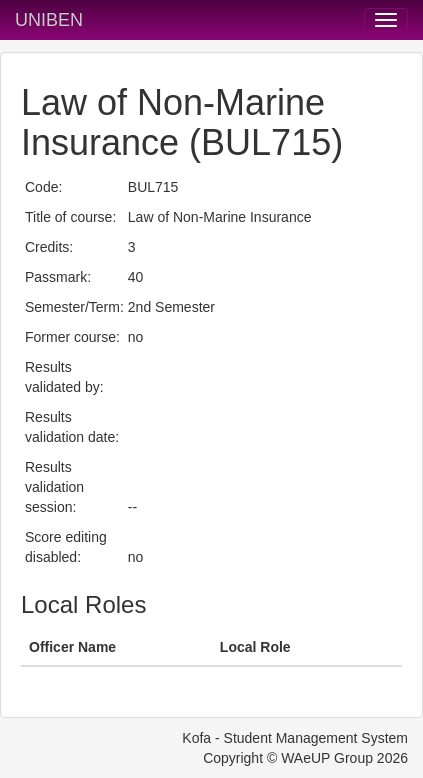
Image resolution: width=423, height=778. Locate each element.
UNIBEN (49, 20)
